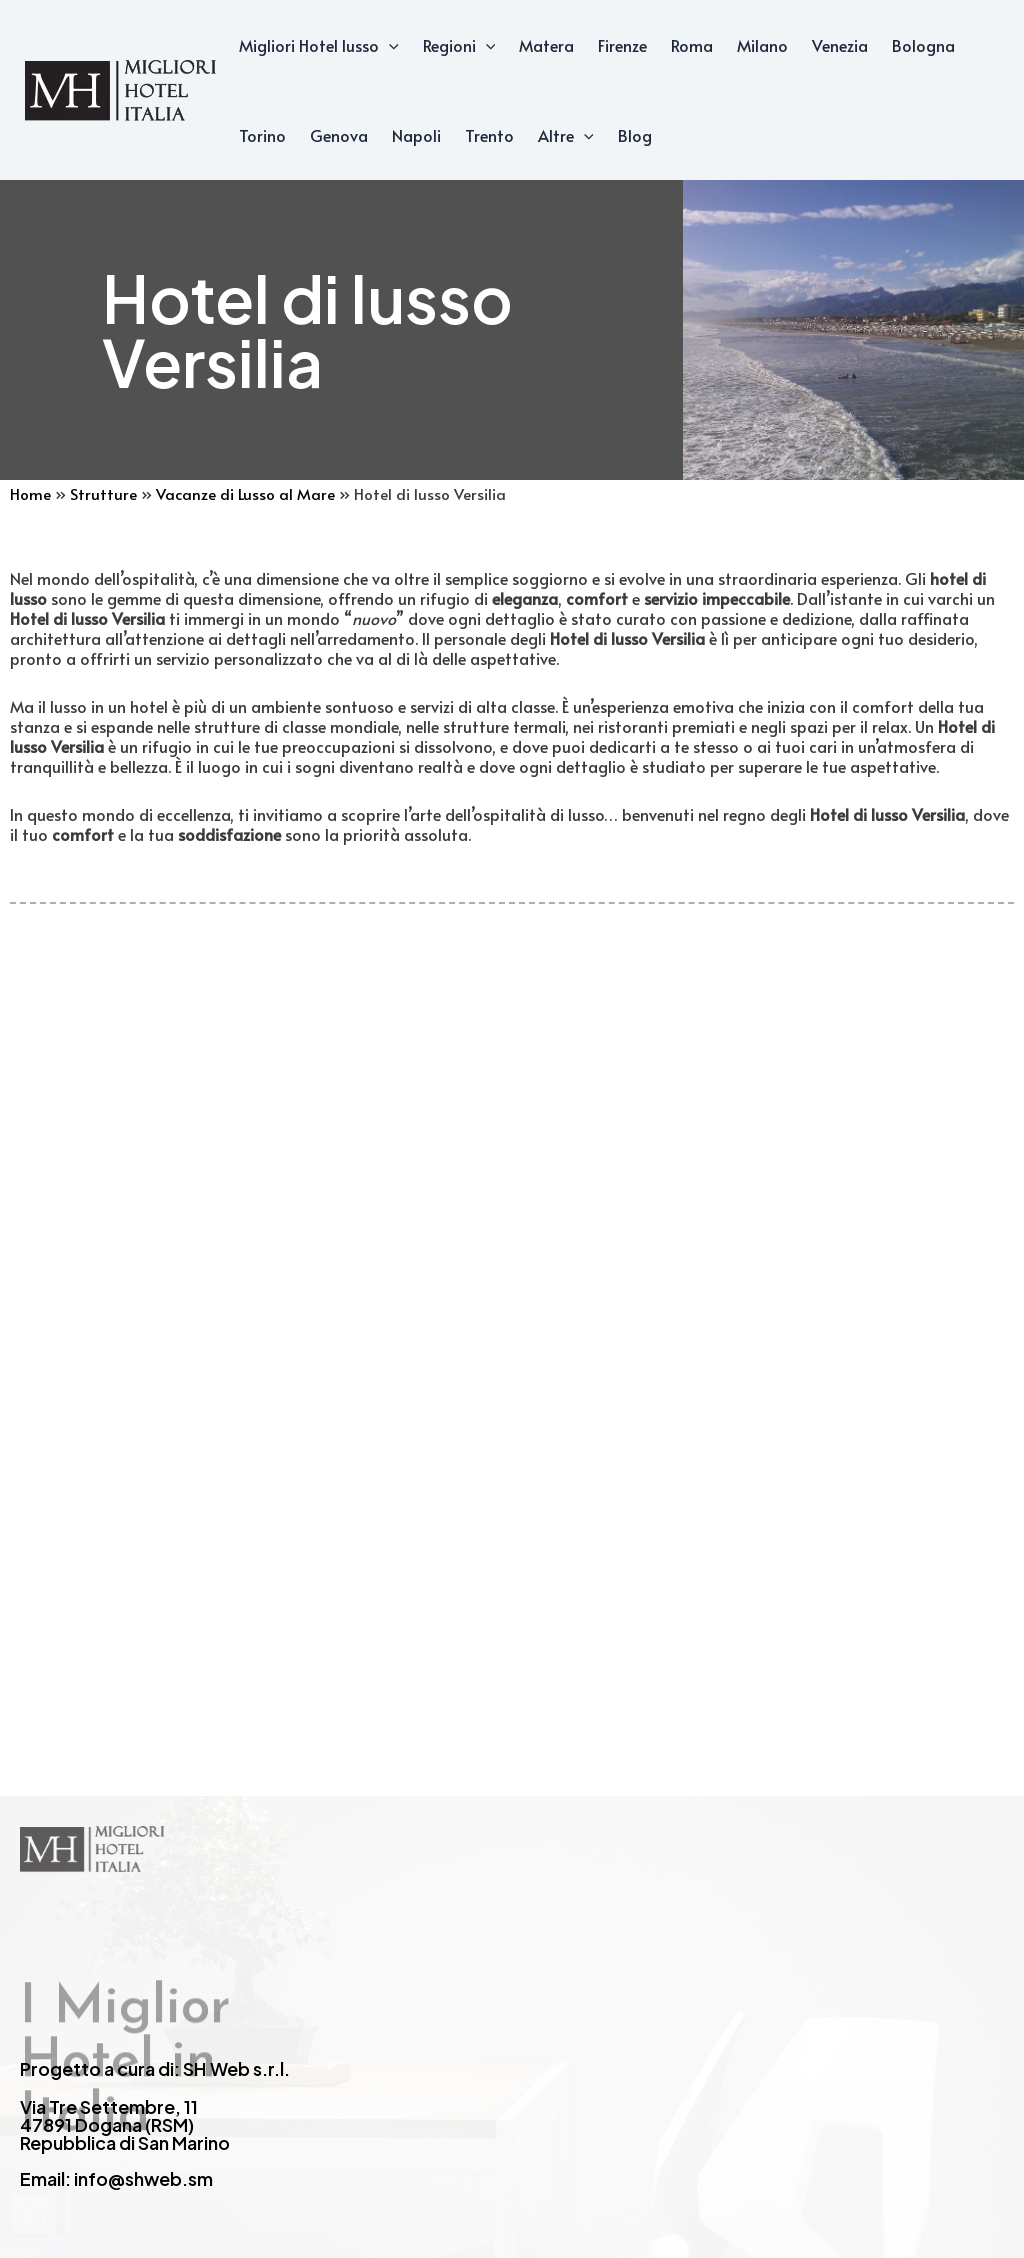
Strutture (103, 493)
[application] (389, 45)
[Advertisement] (512, 1265)
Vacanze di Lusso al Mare (245, 493)
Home (30, 493)
